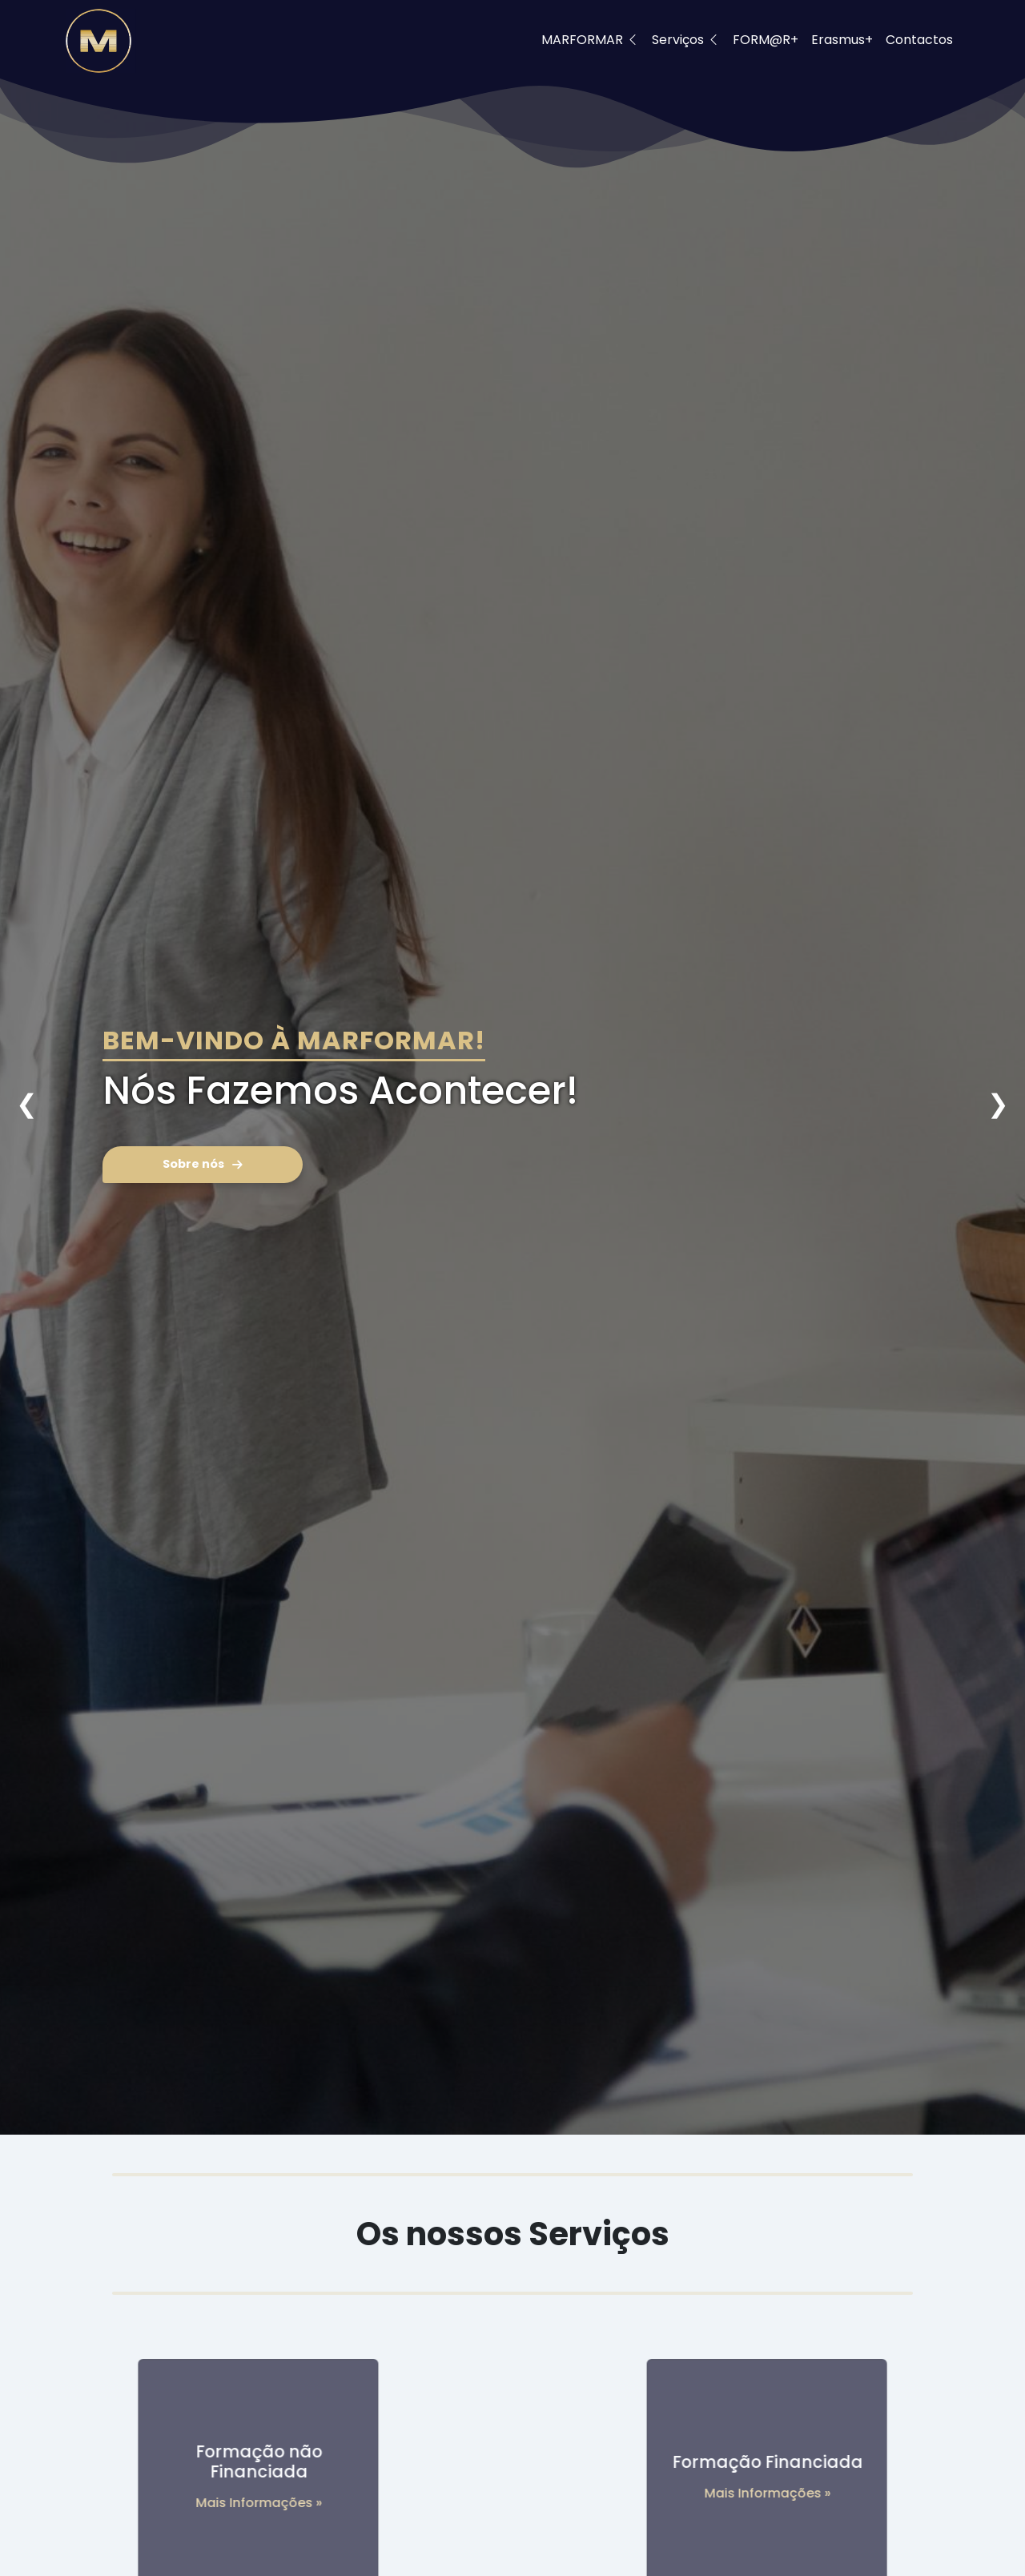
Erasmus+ (842, 39)
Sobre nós (203, 1164)
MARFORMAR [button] (590, 40)
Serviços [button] (686, 40)
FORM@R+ (765, 39)
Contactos (919, 39)
